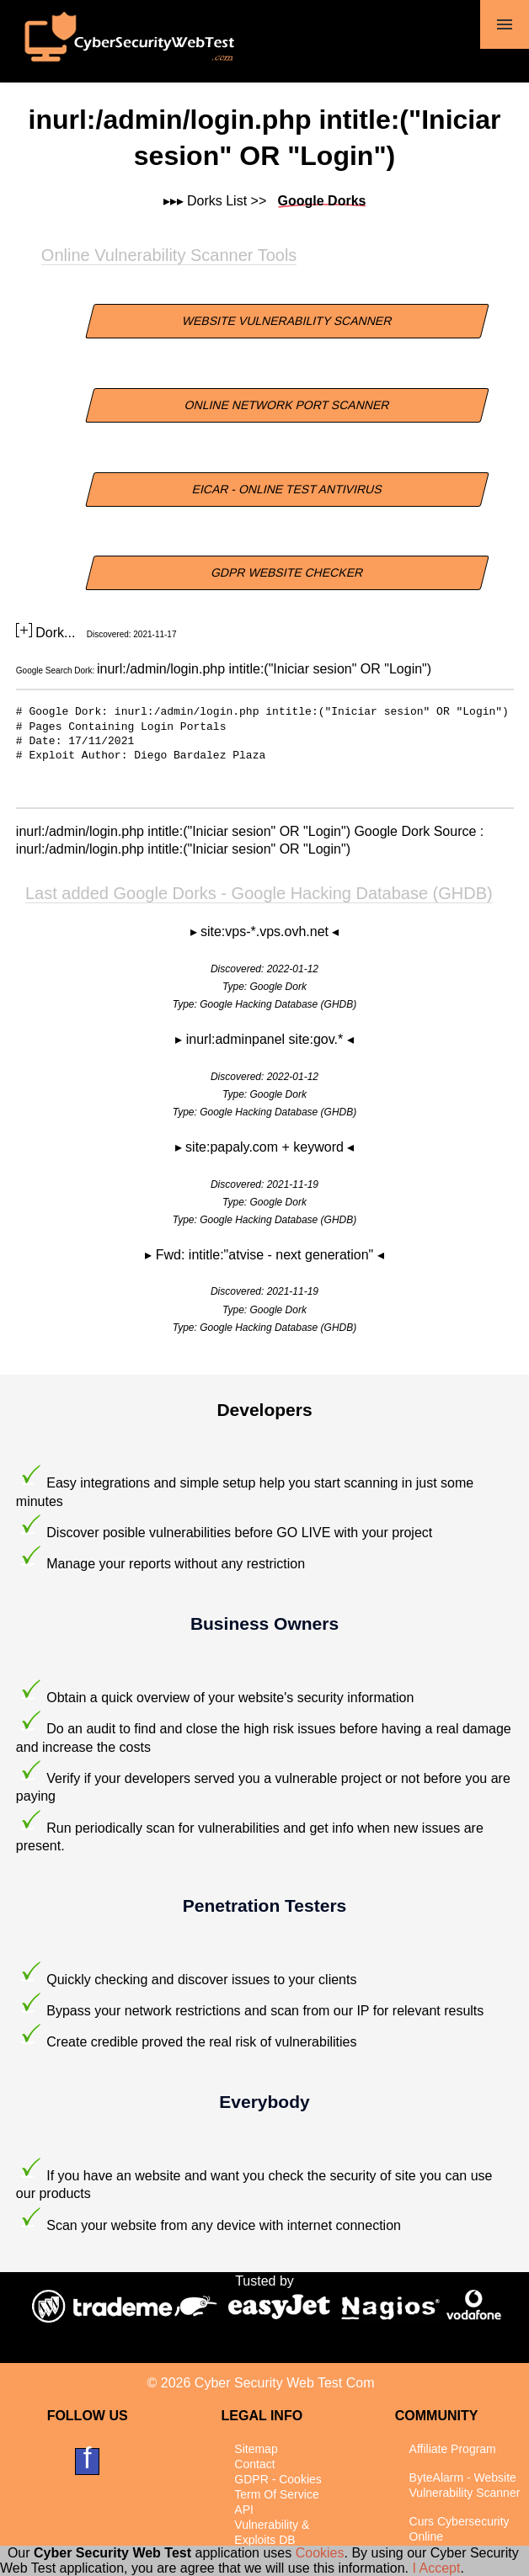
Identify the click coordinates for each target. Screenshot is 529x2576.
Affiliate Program (452, 2449)
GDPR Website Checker (288, 572)
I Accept (436, 2568)
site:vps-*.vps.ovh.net (266, 931)
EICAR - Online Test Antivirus (287, 489)
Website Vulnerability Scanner (287, 320)
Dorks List (217, 201)
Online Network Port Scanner (288, 405)
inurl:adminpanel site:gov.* (266, 1039)
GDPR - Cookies (277, 2479)
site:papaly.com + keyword (266, 1147)
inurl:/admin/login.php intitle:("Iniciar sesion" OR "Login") (264, 669)
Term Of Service (276, 2494)
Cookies (320, 2553)
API (244, 2509)
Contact (254, 2464)
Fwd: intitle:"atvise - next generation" (266, 1255)
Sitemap (255, 2449)
